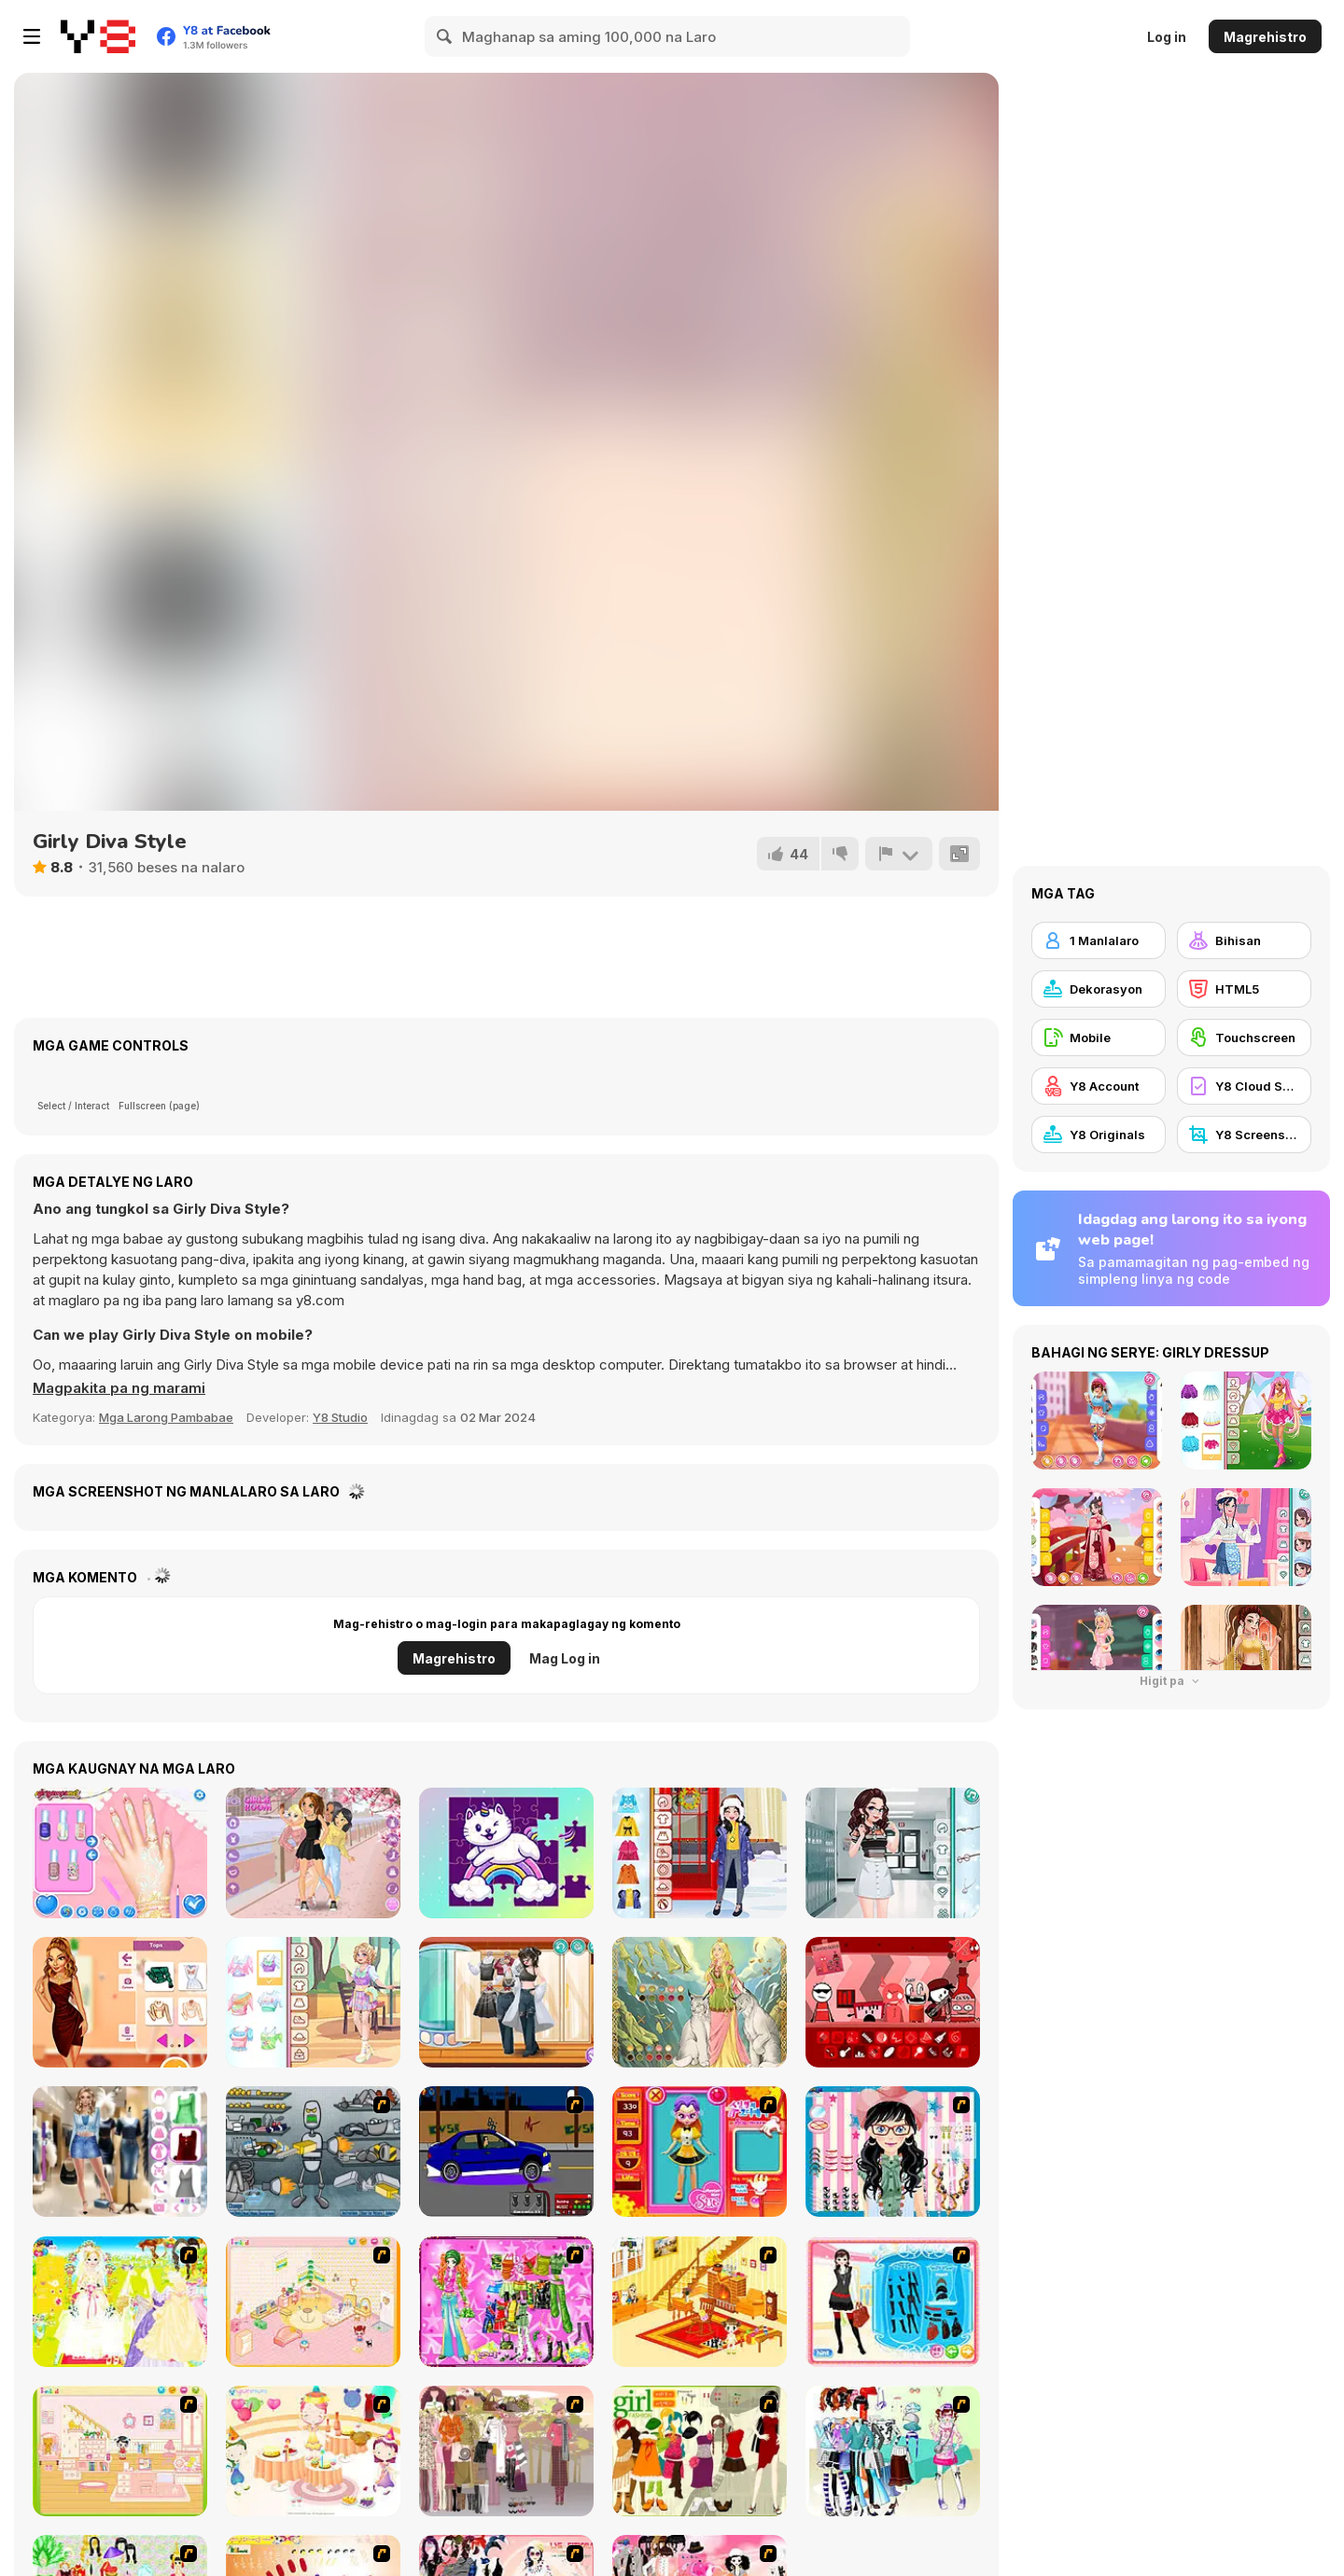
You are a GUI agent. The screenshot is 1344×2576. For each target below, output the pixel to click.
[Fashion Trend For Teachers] (506, 2451)
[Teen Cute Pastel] (313, 2002)
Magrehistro (1265, 37)
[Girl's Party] (313, 2451)
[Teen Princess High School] (892, 1853)
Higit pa (1171, 1681)
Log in (1166, 37)
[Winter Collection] (892, 2451)
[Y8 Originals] (1098, 1134)
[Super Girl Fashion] (699, 2451)
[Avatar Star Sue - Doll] (699, 2151)
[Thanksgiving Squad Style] (120, 2002)
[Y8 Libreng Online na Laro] (98, 36)
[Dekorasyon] (1098, 989)
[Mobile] (1098, 1037)
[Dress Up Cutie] (892, 2151)
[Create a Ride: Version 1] (506, 2151)
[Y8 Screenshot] (1244, 1134)
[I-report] (898, 853)
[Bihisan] (1244, 940)
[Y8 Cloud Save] (1244, 1086)
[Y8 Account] (1098, 1086)
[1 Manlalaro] (1098, 940)
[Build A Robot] (313, 2151)
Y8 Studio (340, 1417)
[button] (119, 1388)
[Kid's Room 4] (313, 2301)
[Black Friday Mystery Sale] (120, 2151)
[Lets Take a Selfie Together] (313, 1853)
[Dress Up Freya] (699, 2002)
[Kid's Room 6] (120, 2451)
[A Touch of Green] (506, 2301)
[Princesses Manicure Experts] (120, 1853)
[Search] (445, 36)
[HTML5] (1244, 989)
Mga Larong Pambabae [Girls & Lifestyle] (166, 1417)
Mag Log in (564, 1658)
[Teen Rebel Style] (506, 2002)
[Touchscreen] (1244, 1037)
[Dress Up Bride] (120, 2301)
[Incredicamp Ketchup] (892, 2002)
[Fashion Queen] (892, 2301)
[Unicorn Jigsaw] (506, 1853)
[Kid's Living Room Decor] (699, 2301)
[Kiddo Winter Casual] (699, 1853)
